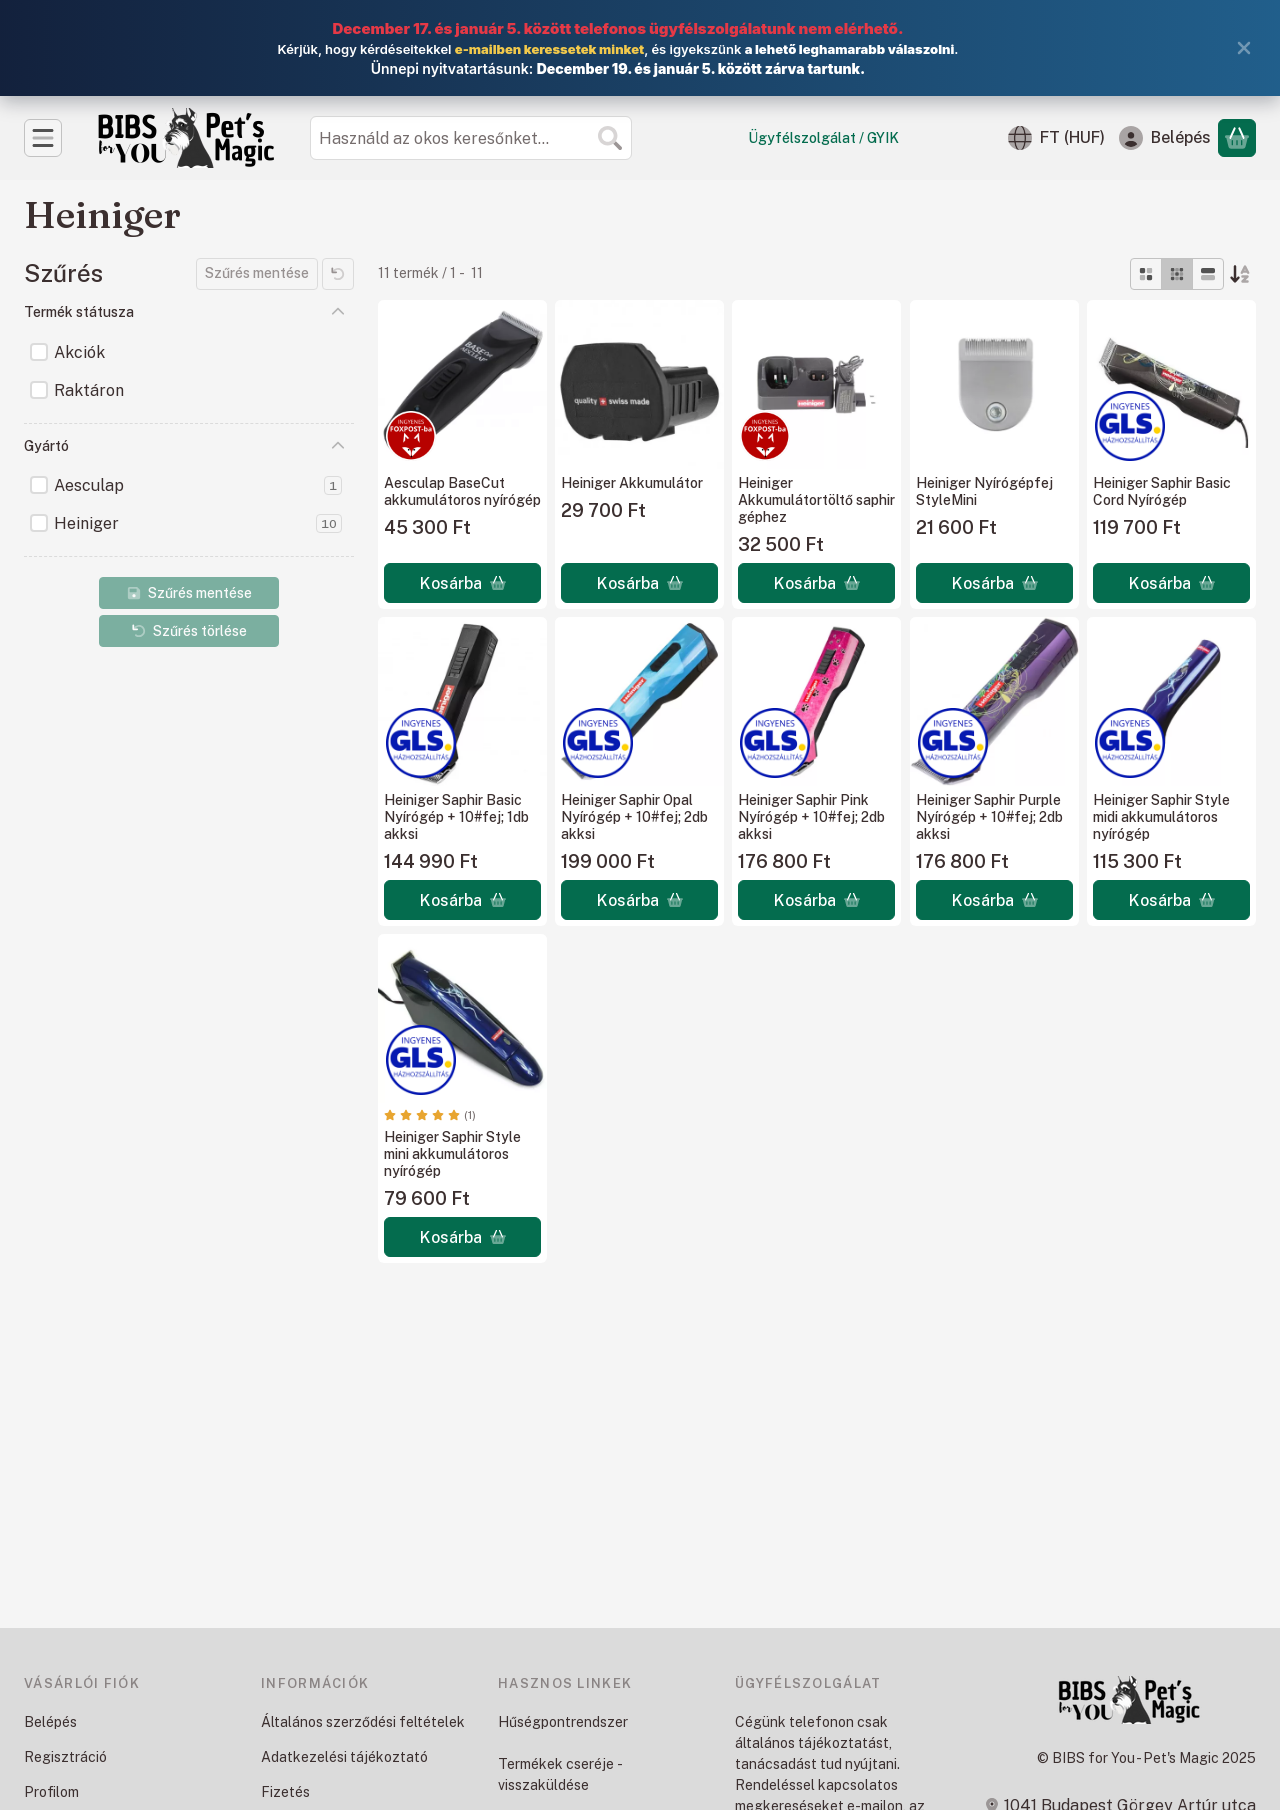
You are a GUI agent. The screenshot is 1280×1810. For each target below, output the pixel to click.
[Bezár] (1244, 48)
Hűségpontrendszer (563, 1722)
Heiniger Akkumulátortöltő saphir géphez (816, 500)
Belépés (50, 1722)
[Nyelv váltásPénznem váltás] (1056, 138)
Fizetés (285, 1792)
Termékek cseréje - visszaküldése (559, 1774)
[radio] (1146, 274)
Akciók (79, 352)
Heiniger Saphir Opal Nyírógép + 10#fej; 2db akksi (634, 817)
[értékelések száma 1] (430, 1115)
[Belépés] (1165, 138)
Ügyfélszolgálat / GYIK (823, 138)
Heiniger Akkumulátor (632, 483)
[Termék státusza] (338, 312)
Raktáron (89, 390)
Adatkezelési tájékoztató (344, 1757)
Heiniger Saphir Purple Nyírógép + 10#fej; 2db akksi (989, 817)
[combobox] (471, 138)
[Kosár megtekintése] (1237, 138)
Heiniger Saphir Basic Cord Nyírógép (1162, 491)
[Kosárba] (462, 583)
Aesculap (198, 485)
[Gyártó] (338, 446)
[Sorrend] (1240, 274)
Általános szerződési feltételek (363, 1722)
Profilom (51, 1792)
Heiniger (198, 523)
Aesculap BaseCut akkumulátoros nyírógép (462, 491)
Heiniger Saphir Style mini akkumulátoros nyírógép (452, 1154)
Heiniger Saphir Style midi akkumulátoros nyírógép (1161, 817)
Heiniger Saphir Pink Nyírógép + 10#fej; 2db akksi (811, 817)
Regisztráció (65, 1757)
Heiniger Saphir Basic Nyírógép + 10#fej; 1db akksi (456, 817)
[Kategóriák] (43, 138)
